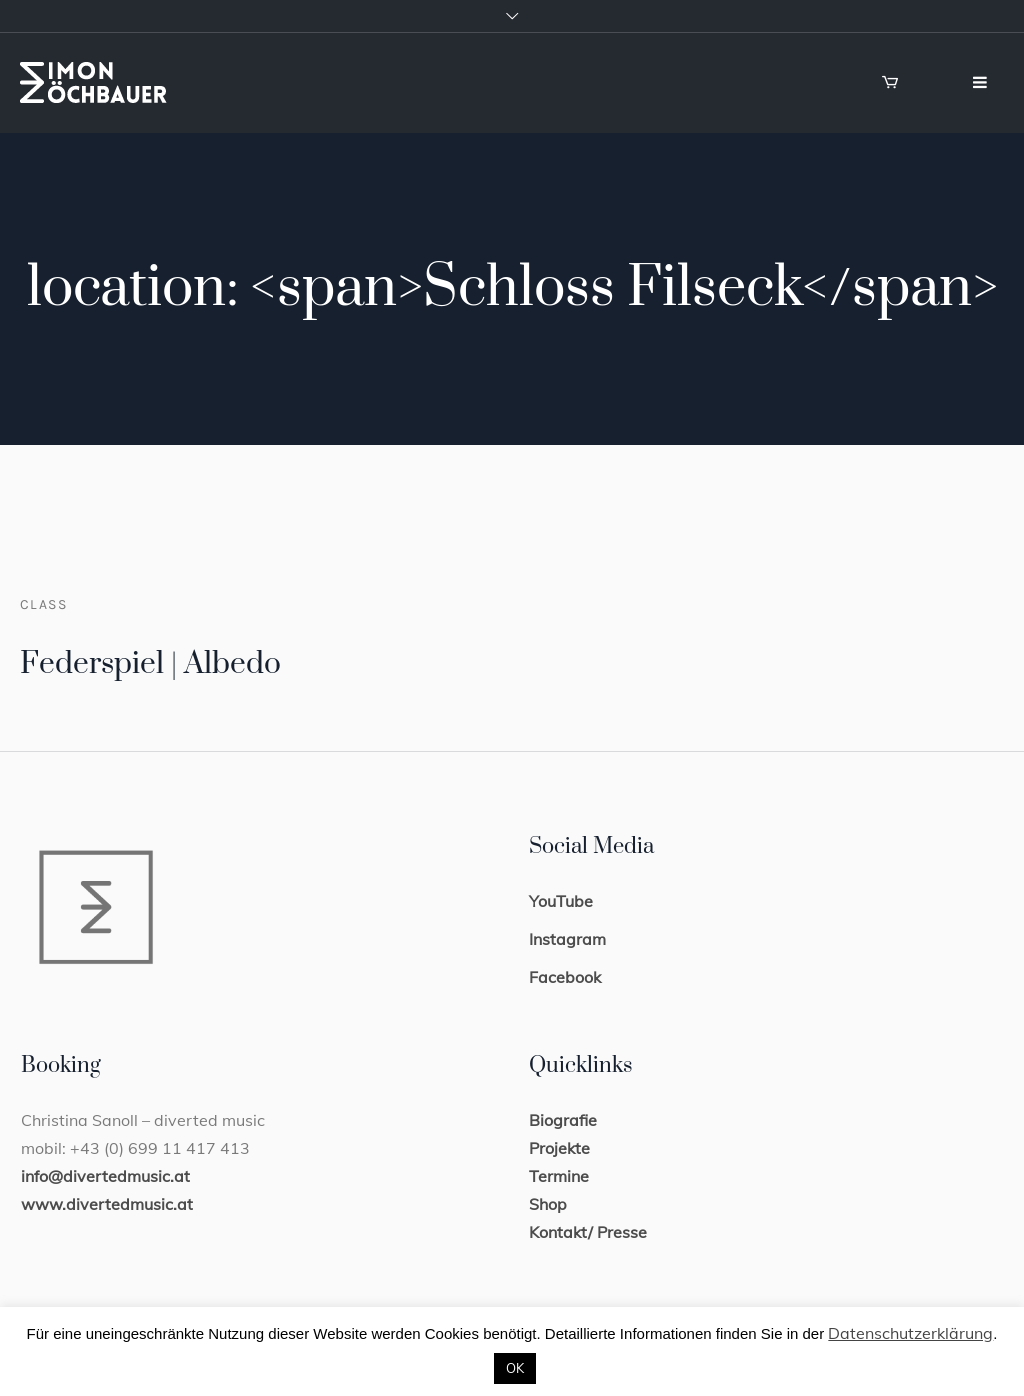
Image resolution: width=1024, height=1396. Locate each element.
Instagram (567, 939)
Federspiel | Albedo (150, 664)
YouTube (561, 901)
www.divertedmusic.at (107, 1204)
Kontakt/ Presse (588, 1232)
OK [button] (515, 1368)
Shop (548, 1204)
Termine (559, 1176)
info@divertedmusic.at (105, 1176)
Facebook (565, 977)
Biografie (563, 1120)
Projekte (559, 1148)
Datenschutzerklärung (910, 1333)
